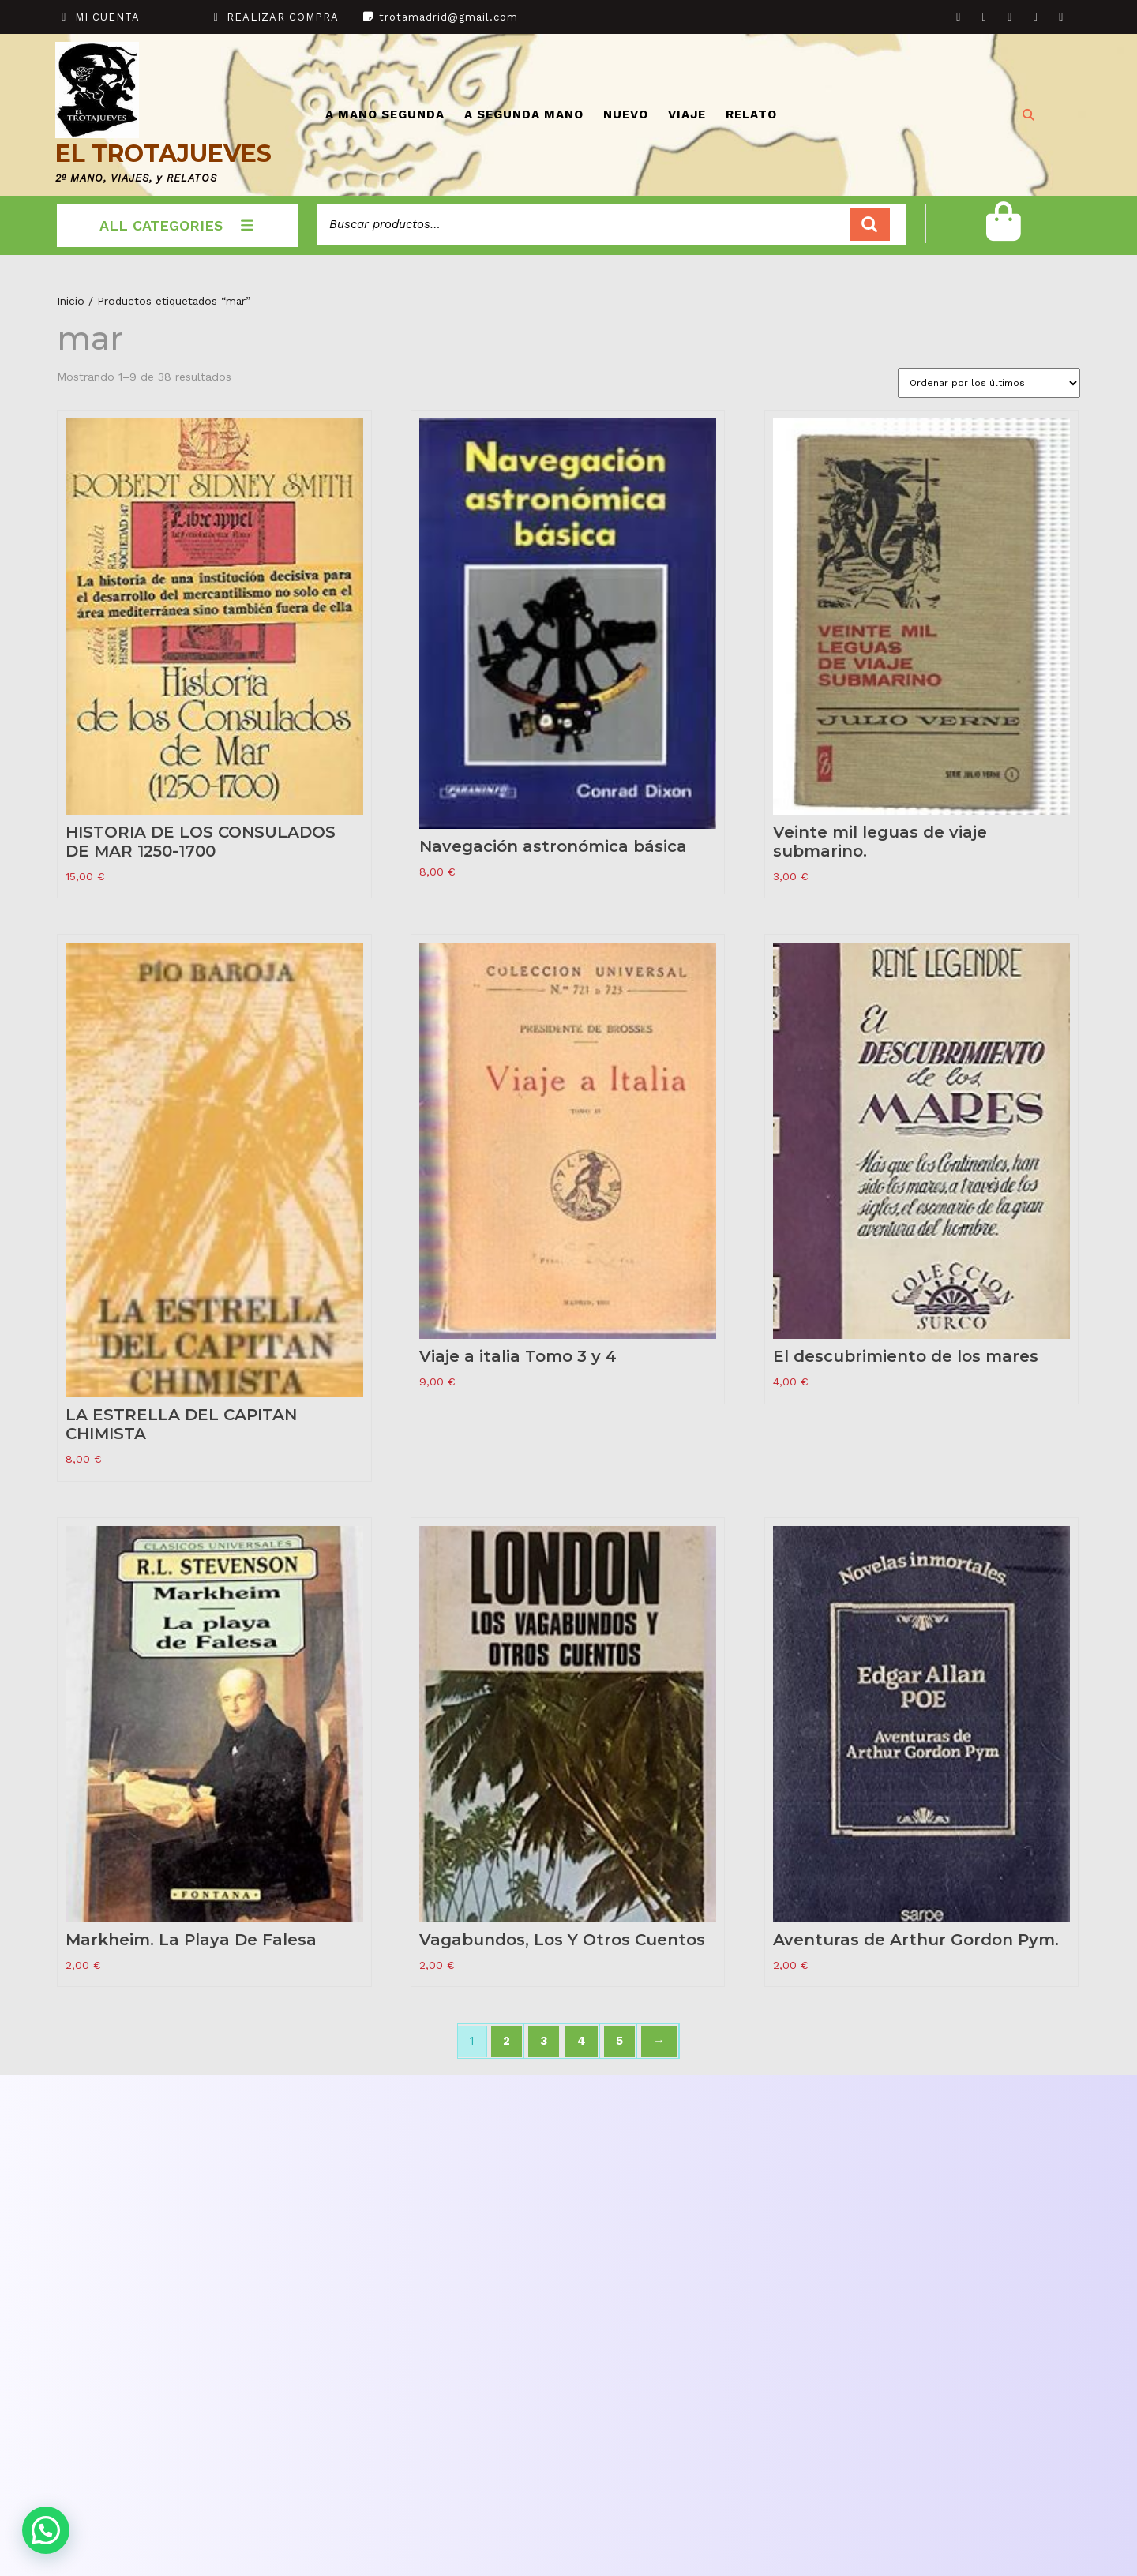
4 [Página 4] (581, 2041)
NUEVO (625, 114)
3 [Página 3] (543, 2041)
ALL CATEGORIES (178, 225)
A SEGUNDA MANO (524, 114)
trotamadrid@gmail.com (448, 17)
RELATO (751, 114)
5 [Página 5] (619, 2041)
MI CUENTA (107, 17)
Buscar (870, 225)
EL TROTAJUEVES (163, 153)
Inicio (70, 300)
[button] (45, 2530)
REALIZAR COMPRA (283, 17)
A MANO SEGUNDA (385, 114)
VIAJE (687, 114)
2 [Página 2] (506, 2041)
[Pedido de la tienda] (989, 383)
